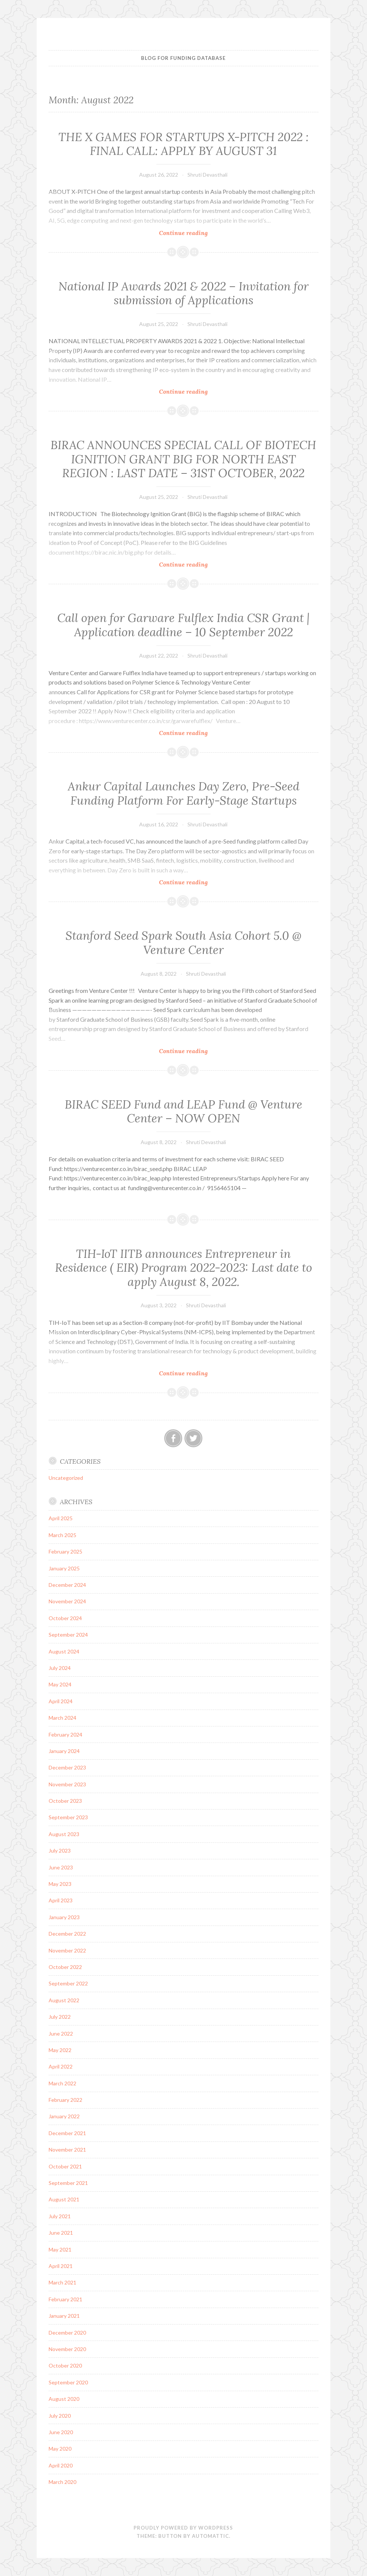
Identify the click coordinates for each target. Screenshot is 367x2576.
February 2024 (65, 1734)
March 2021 (62, 2282)
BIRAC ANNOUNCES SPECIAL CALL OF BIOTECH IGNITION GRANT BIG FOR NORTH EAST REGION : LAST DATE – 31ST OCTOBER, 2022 (183, 459)
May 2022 (60, 2050)
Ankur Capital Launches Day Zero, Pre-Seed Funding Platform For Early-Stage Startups (183, 793)
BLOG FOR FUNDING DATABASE (183, 58)
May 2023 (60, 1884)
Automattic (210, 2536)
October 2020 (65, 2365)
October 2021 (65, 2166)
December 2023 (67, 1767)
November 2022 (67, 1950)
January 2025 (64, 1568)
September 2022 (68, 1983)
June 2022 (61, 2033)
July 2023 (60, 1850)
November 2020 (67, 2349)
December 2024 (67, 1585)
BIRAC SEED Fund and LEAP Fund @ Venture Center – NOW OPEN (183, 1111)
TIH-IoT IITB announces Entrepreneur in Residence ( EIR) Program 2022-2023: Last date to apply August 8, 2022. (183, 1267)
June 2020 (61, 2432)
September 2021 (68, 2183)
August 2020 (64, 2399)
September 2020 (68, 2382)
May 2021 (60, 2249)
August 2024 (64, 1651)
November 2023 (67, 1784)
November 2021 (67, 2149)
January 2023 (64, 1917)
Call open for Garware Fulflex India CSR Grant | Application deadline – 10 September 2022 (183, 625)
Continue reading (198, 232)
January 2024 (64, 1751)
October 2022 (65, 1967)
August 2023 (64, 1834)
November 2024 (67, 1601)
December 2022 (67, 1933)
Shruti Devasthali (207, 174)
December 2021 (67, 2133)
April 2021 (61, 2266)
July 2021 (60, 2216)
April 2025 (61, 1518)
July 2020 (60, 2415)
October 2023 (65, 1801)
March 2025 (62, 1535)
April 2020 (61, 2465)
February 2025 (65, 1551)
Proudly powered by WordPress (183, 2528)
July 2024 (60, 1668)
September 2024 (68, 1634)
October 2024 (65, 1618)
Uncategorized (66, 1478)
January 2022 (64, 2116)
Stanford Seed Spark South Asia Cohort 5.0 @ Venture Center (183, 942)
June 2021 (61, 2232)
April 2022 (61, 2066)
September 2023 (68, 1817)
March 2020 (62, 2482)
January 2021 (64, 2316)
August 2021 (64, 2199)
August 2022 (64, 2000)
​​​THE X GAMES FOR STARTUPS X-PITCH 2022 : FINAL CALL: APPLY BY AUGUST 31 (183, 144)
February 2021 (65, 2299)
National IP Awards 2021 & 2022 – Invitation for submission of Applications (183, 293)
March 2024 (62, 1717)
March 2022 (62, 2083)
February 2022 (65, 2100)
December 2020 (67, 2332)
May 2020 (60, 2448)
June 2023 (61, 1867)
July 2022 (60, 2016)
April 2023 (61, 1900)
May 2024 (60, 1684)
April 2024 (61, 1701)
